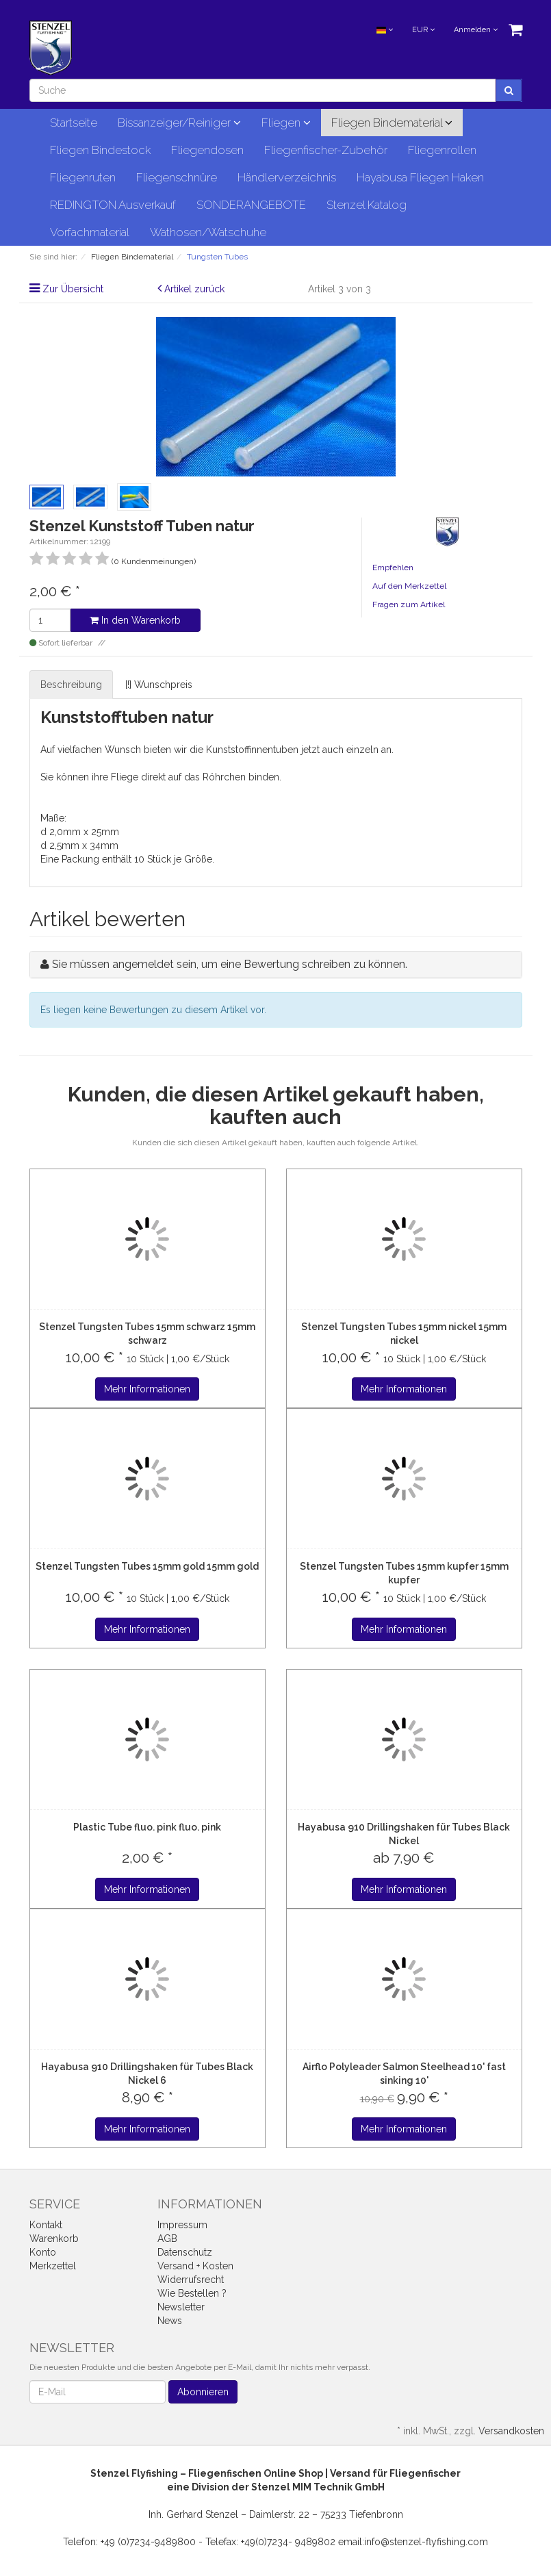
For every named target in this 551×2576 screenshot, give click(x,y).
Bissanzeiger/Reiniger (179, 122)
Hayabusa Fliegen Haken (420, 177)
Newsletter (181, 2306)
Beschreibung (71, 684)
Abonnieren (203, 2391)
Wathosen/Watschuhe (208, 232)
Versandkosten (511, 2430)
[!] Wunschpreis (158, 684)
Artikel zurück (194, 288)
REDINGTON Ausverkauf (113, 205)
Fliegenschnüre (176, 177)
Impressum (182, 2224)
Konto (42, 2252)
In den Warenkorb (135, 620)
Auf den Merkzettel (409, 586)
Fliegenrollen (442, 150)
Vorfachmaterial (89, 232)
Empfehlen (392, 567)
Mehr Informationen (147, 1388)
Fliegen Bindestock (100, 150)
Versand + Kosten (195, 2265)
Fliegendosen (207, 150)
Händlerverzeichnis (287, 177)
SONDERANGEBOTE (251, 205)
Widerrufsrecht (190, 2279)
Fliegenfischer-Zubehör (325, 150)
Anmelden (476, 29)
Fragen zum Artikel (408, 604)
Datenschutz (184, 2252)
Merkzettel (52, 2265)
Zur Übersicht (72, 288)
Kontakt (45, 2224)
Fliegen (286, 122)
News (169, 2320)
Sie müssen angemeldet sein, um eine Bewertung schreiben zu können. (229, 964)
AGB (167, 2238)
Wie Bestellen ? (192, 2293)
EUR (423, 29)
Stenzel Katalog (366, 205)
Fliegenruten (83, 177)
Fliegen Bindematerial (391, 122)
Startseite (73, 122)
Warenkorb (54, 2238)
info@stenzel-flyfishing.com (426, 2541)
